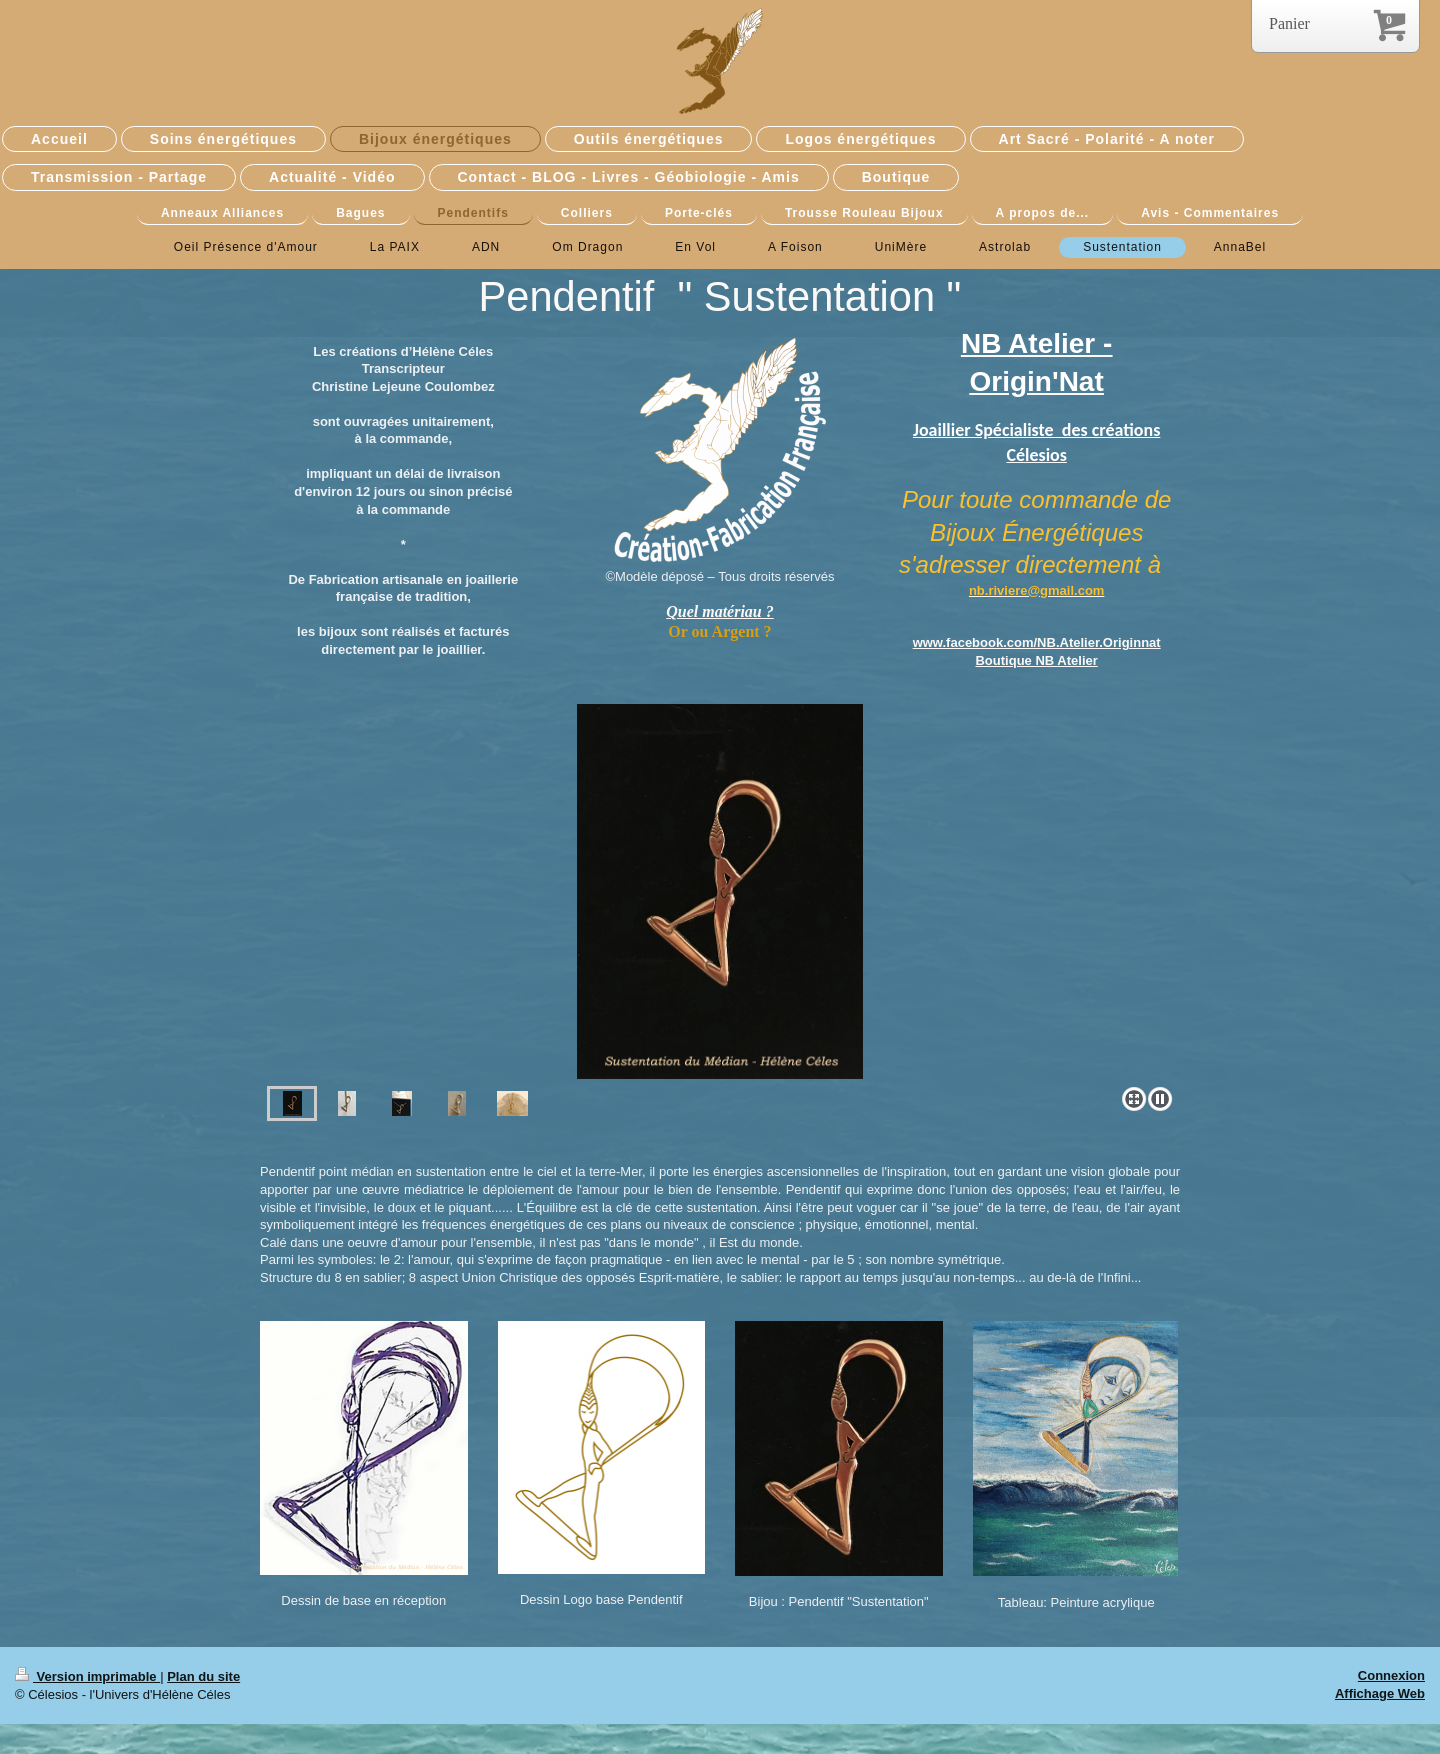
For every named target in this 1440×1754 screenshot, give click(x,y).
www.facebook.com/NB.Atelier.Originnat (1037, 642)
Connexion (1391, 1675)
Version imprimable (87, 1676)
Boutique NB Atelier (1036, 660)
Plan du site (203, 1676)
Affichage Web (1380, 1693)
